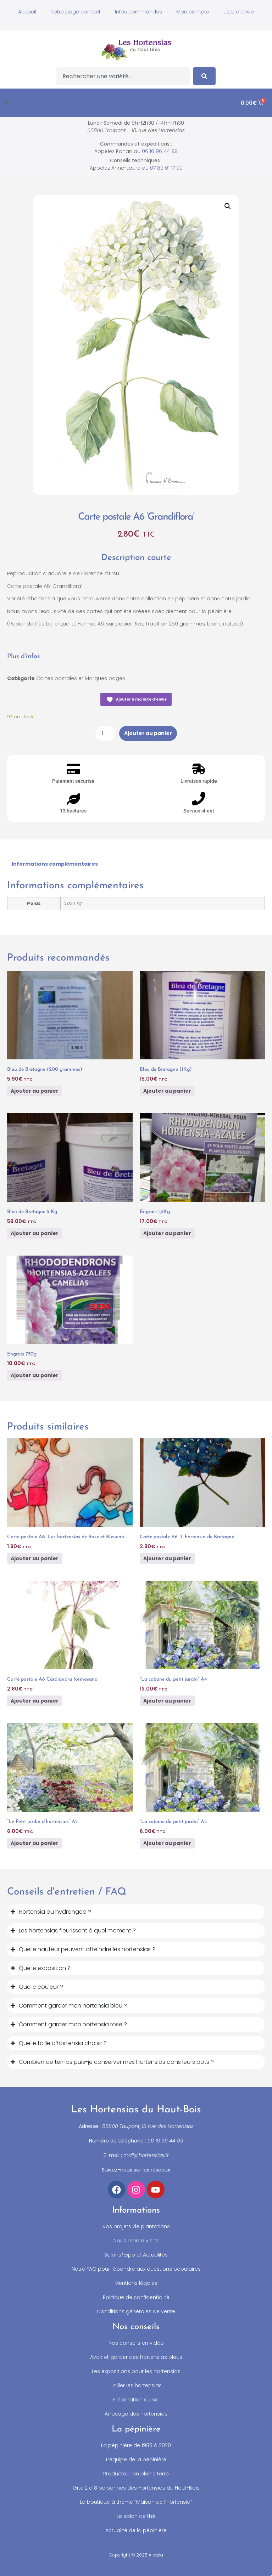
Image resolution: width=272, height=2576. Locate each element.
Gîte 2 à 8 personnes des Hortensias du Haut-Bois (136, 2487)
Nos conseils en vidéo (136, 2342)
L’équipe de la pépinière (136, 2459)
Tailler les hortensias (136, 2385)
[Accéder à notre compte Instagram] (136, 2189)
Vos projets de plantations (136, 2226)
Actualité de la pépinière (136, 2530)
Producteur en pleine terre (136, 2473)
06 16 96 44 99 (160, 151)
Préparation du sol (136, 2399)
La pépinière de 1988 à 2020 (136, 2445)
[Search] (204, 76)
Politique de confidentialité (136, 2297)
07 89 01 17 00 (166, 167)
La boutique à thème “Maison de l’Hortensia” (136, 2502)
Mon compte (192, 11)
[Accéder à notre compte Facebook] (117, 2189)
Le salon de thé (136, 2516)
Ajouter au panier (148, 733)
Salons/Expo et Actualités (136, 2254)
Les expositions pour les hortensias (136, 2371)
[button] (6, 102)
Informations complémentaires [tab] (55, 863)
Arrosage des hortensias (136, 2413)
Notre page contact (75, 11)
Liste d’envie (238, 11)
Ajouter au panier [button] (35, 1090)
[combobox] (123, 76)
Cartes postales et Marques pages (80, 678)
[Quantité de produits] (105, 733)
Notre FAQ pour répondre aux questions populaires (136, 2268)
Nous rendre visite (136, 2240)
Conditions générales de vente (136, 2311)
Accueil (27, 11)
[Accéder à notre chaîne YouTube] (156, 2189)
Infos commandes (138, 11)
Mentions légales (136, 2283)
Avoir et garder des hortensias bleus (136, 2357)
